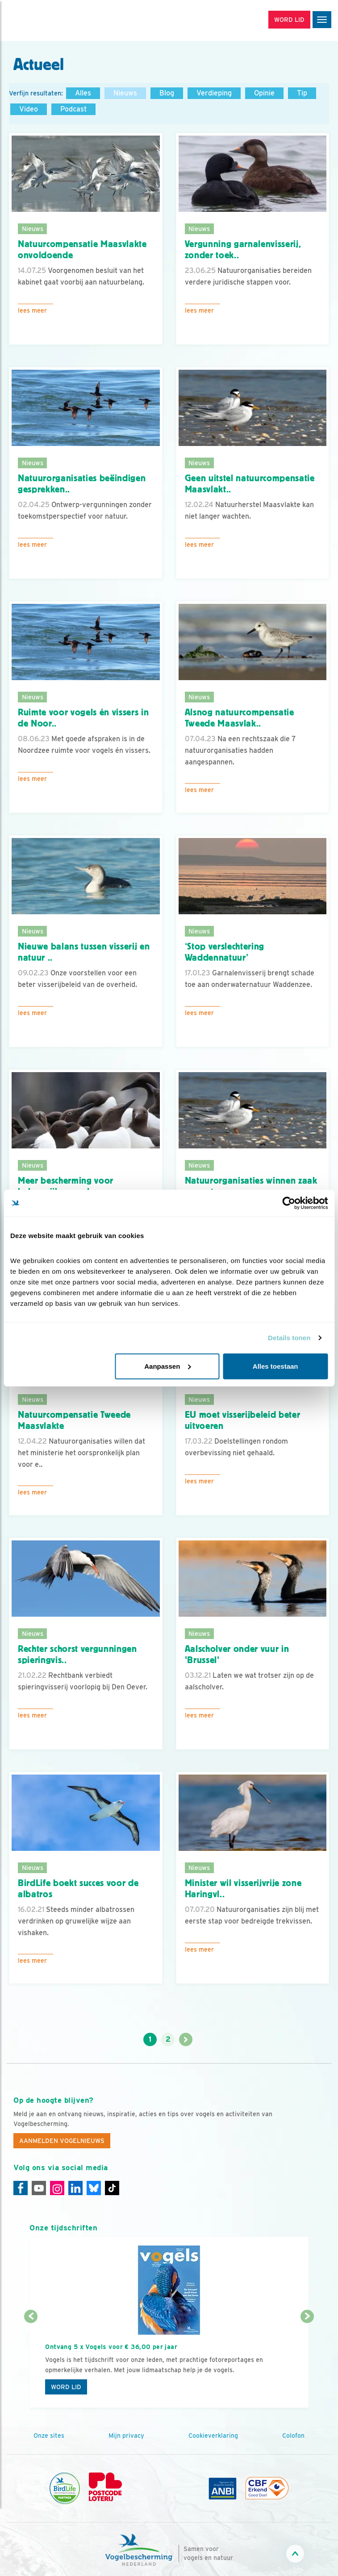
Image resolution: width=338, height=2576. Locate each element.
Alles (83, 93)
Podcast (73, 109)
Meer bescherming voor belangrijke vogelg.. (65, 1186)
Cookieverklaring (213, 2435)
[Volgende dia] (307, 2363)
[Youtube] (39, 2188)
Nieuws (125, 93)
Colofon (293, 2435)
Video (28, 109)
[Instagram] (57, 2188)
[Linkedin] (75, 2188)
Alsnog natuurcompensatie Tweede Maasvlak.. (239, 718)
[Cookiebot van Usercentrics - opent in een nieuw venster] (289, 1203)
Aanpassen (167, 1366)
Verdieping (214, 93)
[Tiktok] (112, 2188)
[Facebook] (20, 2188)
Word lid (66, 2386)
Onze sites (48, 2435)
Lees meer (32, 310)
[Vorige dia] (31, 2363)
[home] (44, 20)
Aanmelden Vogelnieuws (61, 2140)
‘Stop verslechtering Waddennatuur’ (224, 952)
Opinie (264, 93)
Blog (166, 93)
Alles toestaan (275, 1366)
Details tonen (289, 1338)
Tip (302, 93)
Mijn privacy (126, 2435)
